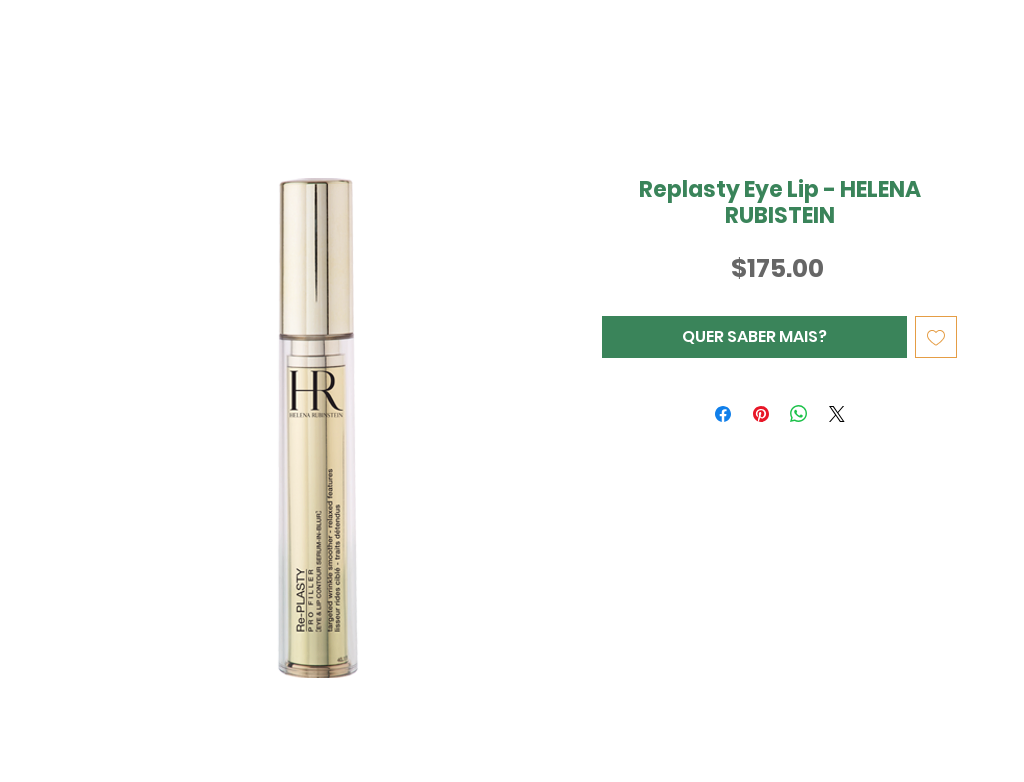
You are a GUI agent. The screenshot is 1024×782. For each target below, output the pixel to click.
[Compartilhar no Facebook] (723, 414)
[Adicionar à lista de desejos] (936, 337)
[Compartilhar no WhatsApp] (799, 414)
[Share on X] (837, 414)
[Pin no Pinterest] (761, 414)
